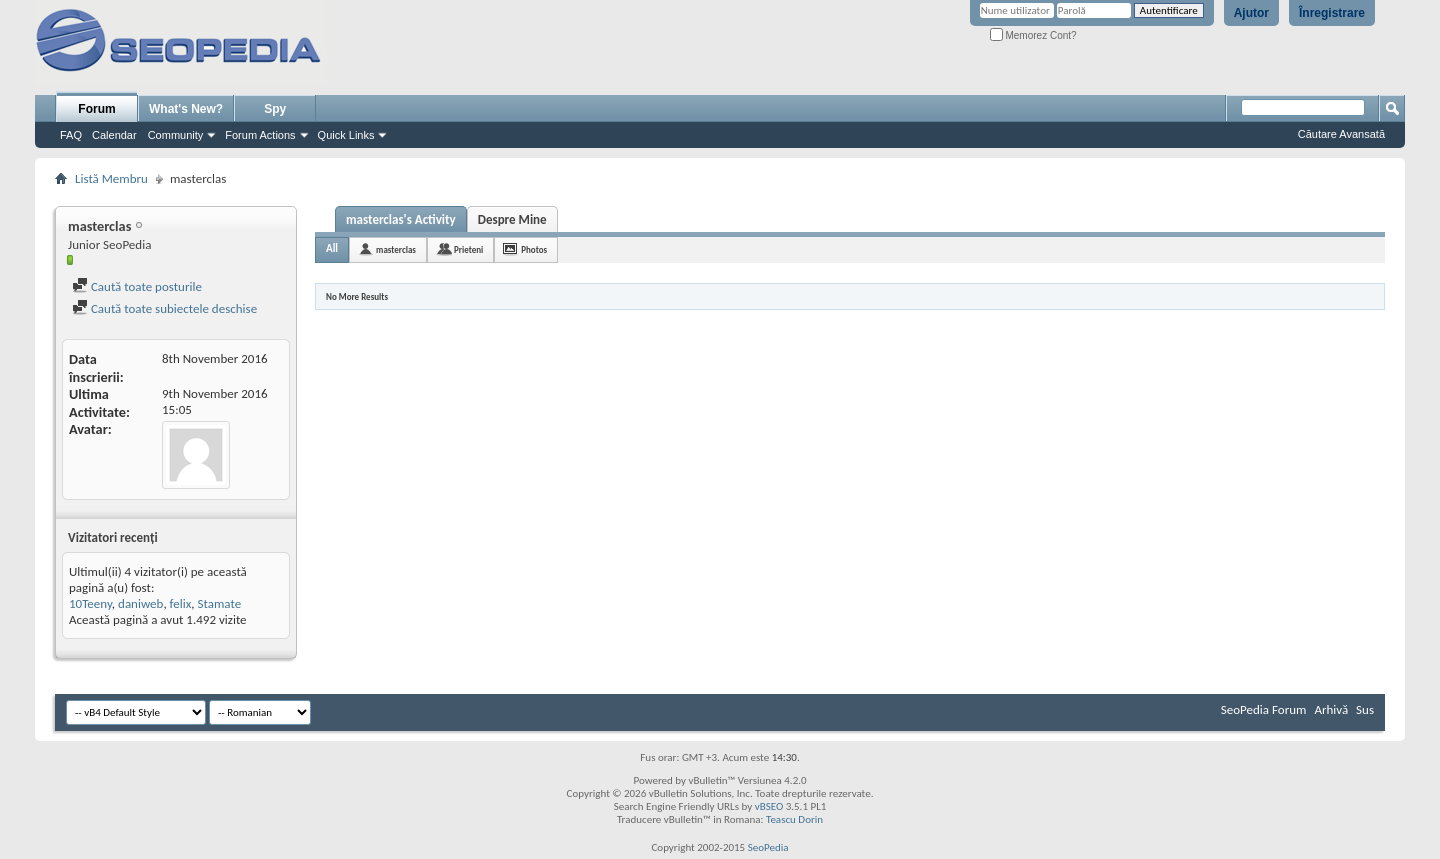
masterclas (396, 249)
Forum (96, 109)
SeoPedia (768, 847)
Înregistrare (1332, 13)
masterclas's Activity (401, 219)
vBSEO (769, 806)
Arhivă (1331, 709)
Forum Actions (260, 135)
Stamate (220, 603)
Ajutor (1251, 13)
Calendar (114, 135)
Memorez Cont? (1033, 35)
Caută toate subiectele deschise (164, 308)
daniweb (140, 603)
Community (176, 135)
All (332, 248)
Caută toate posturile (137, 286)
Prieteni (468, 249)
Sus (1365, 709)
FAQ (71, 135)
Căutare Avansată (1341, 134)
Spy (275, 109)
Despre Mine (512, 219)
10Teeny (90, 603)
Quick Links (346, 135)
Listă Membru (111, 178)
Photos (534, 249)
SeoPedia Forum (1264, 709)
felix (181, 603)
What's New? (186, 109)
